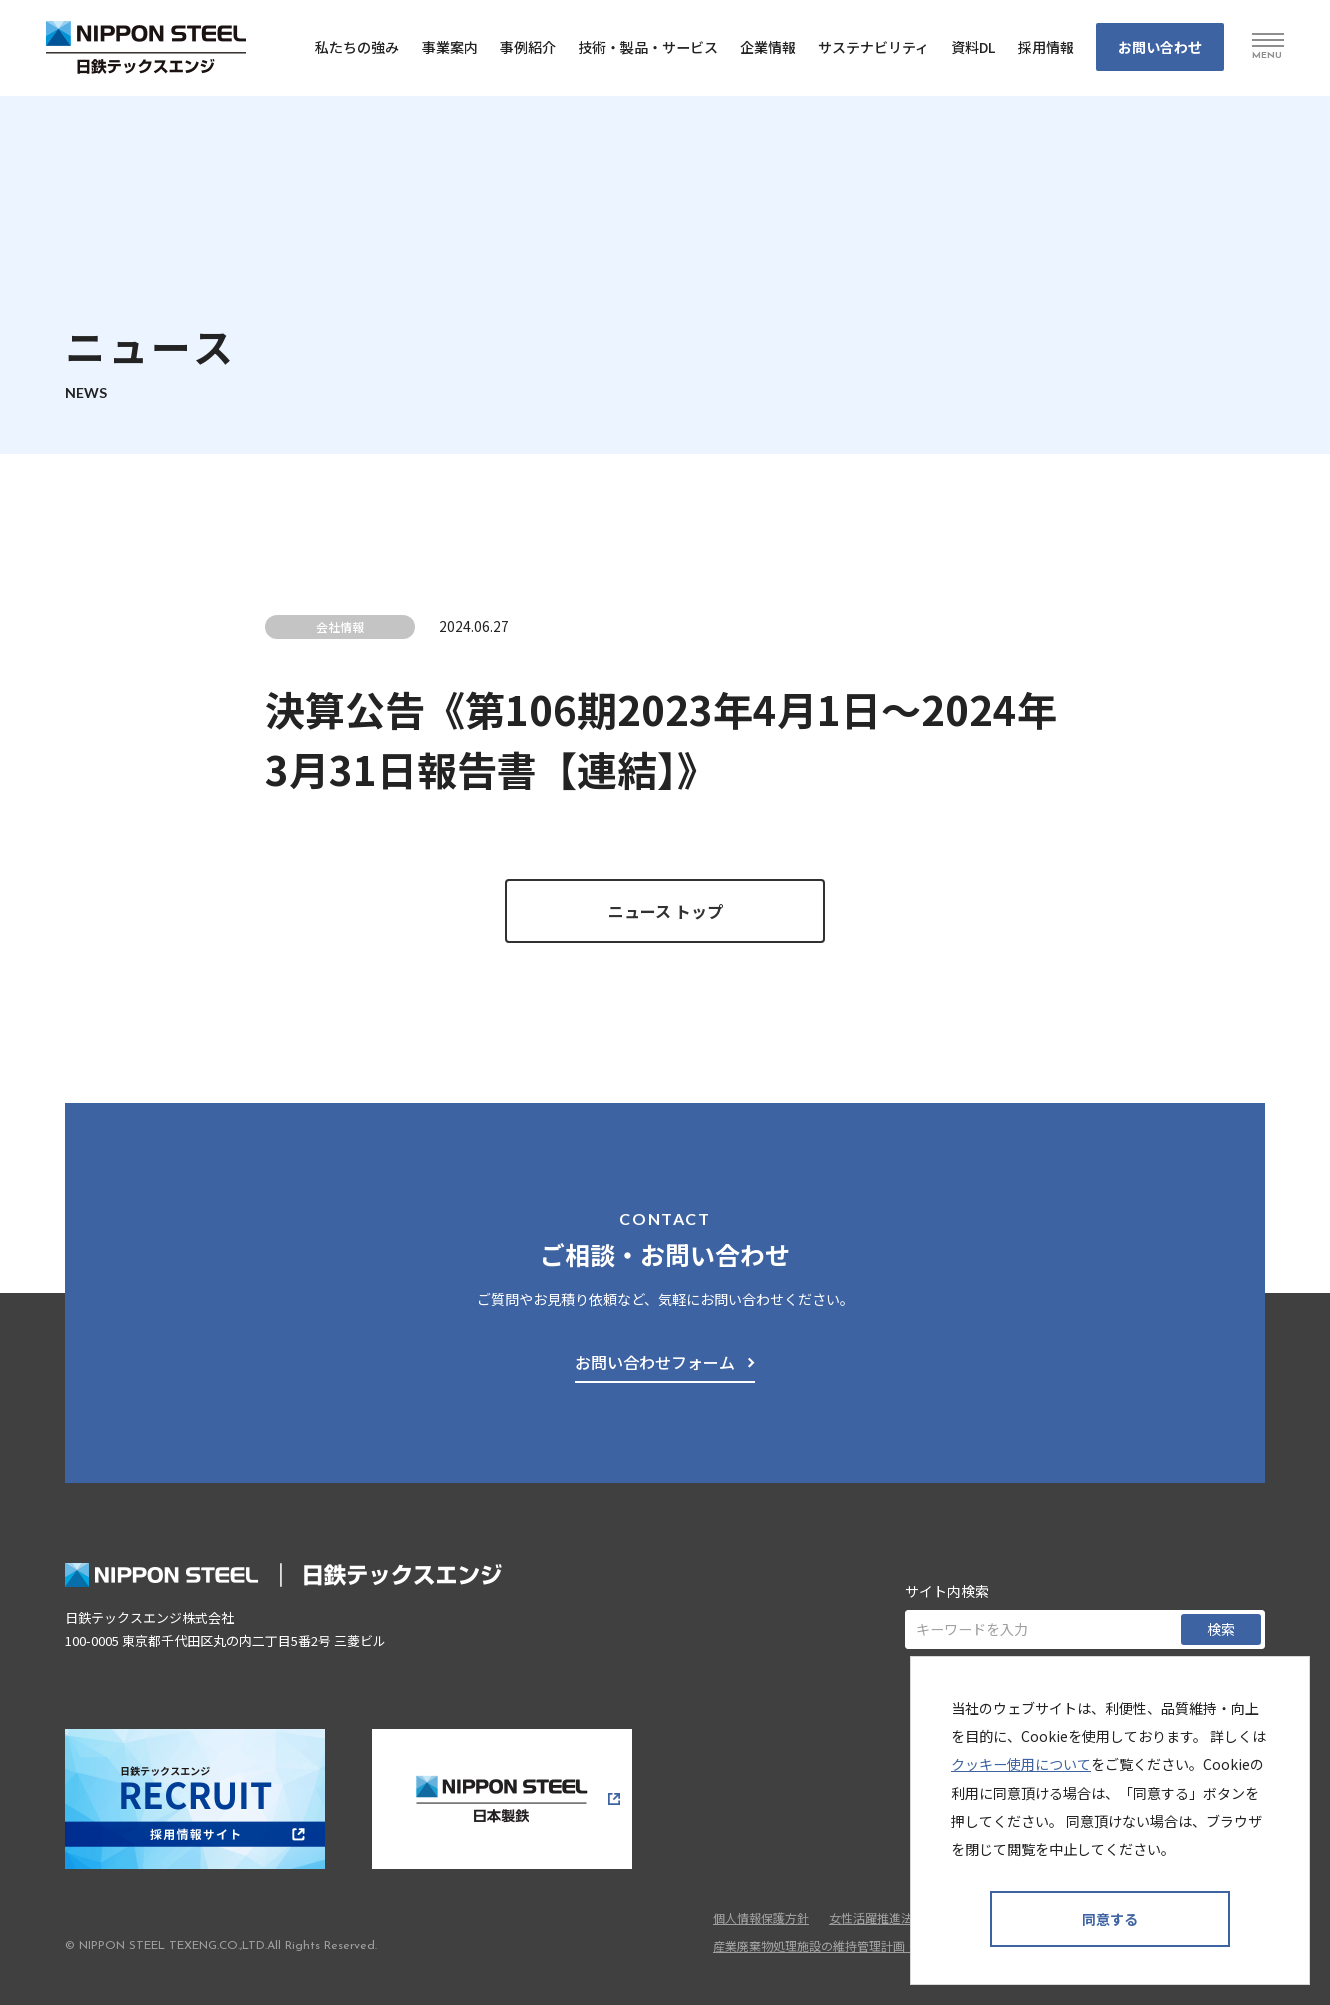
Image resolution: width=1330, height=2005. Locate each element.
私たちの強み (357, 47)
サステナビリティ (873, 47)
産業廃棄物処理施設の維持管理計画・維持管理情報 (851, 1945)
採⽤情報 (1046, 47)
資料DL (973, 47)
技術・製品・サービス (648, 47)
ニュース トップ (665, 911)
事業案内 (450, 47)
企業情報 (768, 47)
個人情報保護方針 (761, 1917)
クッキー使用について (1021, 1764)
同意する (1110, 1919)
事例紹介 (528, 47)
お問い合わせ (1160, 47)
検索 (1221, 1629)
